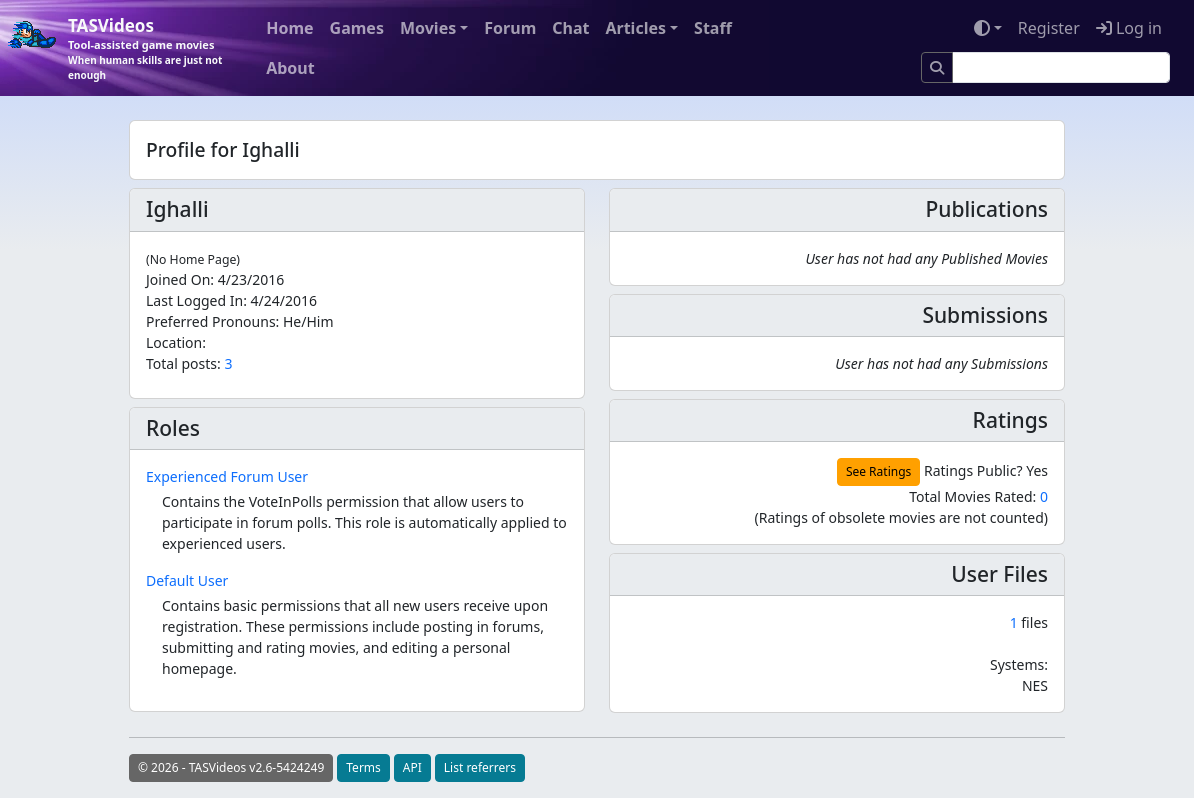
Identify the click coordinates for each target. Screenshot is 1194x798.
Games (357, 28)
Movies (428, 28)
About (290, 68)
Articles (635, 28)
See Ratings (878, 471)
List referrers (480, 767)
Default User (187, 580)
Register (1049, 28)
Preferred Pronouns (211, 321)
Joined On (178, 279)
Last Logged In (194, 300)
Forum (510, 28)
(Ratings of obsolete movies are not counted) (901, 517)
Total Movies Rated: (978, 496)
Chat (570, 28)
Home (289, 28)
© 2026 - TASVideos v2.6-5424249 (231, 767)
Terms (363, 767)
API (412, 767)
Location (174, 342)
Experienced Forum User (227, 476)
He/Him (308, 321)
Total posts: (183, 363)
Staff (713, 28)
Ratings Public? (973, 470)
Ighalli (177, 209)
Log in (1129, 28)
